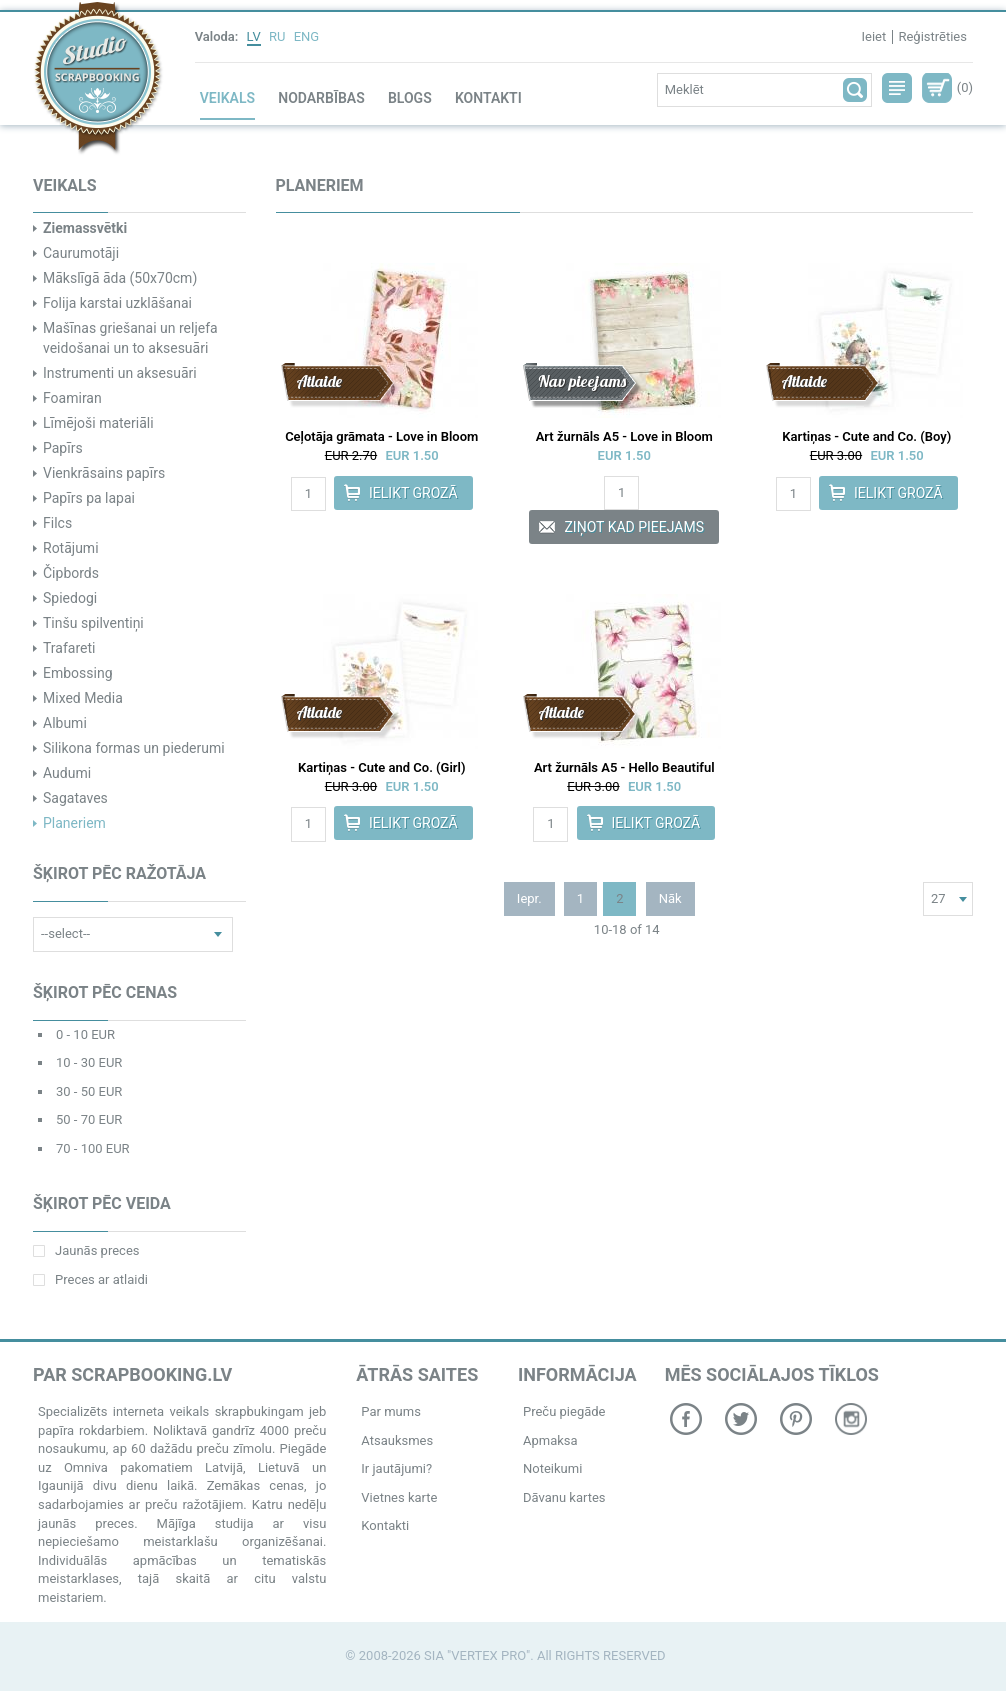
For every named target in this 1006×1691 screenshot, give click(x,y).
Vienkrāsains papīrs (104, 473)
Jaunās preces (86, 1250)
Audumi (67, 773)
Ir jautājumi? (396, 1468)
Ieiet (873, 36)
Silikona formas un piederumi (134, 748)
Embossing (78, 673)
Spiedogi (70, 598)
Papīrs (63, 448)
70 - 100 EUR (93, 1148)
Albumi (65, 723)
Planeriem (74, 823)
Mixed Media (83, 698)
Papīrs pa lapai (89, 498)
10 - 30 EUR (89, 1062)
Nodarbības (321, 98)
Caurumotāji (81, 253)
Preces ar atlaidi (90, 1279)
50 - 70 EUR (89, 1119)
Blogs (410, 98)
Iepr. (529, 898)
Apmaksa (550, 1440)
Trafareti (69, 648)
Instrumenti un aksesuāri (120, 373)
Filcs (57, 523)
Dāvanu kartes (564, 1497)
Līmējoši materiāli (98, 423)
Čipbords (71, 573)
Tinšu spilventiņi (93, 623)
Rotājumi (71, 548)
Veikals (227, 98)
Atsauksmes (397, 1440)
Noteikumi (552, 1468)
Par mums (391, 1411)
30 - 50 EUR (89, 1091)
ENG (307, 36)
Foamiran (72, 398)
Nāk (670, 898)
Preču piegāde (564, 1411)
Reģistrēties (932, 36)
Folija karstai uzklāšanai (117, 303)
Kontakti (488, 98)
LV (254, 36)
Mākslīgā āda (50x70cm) (120, 278)
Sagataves (75, 798)
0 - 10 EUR (85, 1034)
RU (277, 36)
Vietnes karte (399, 1497)
